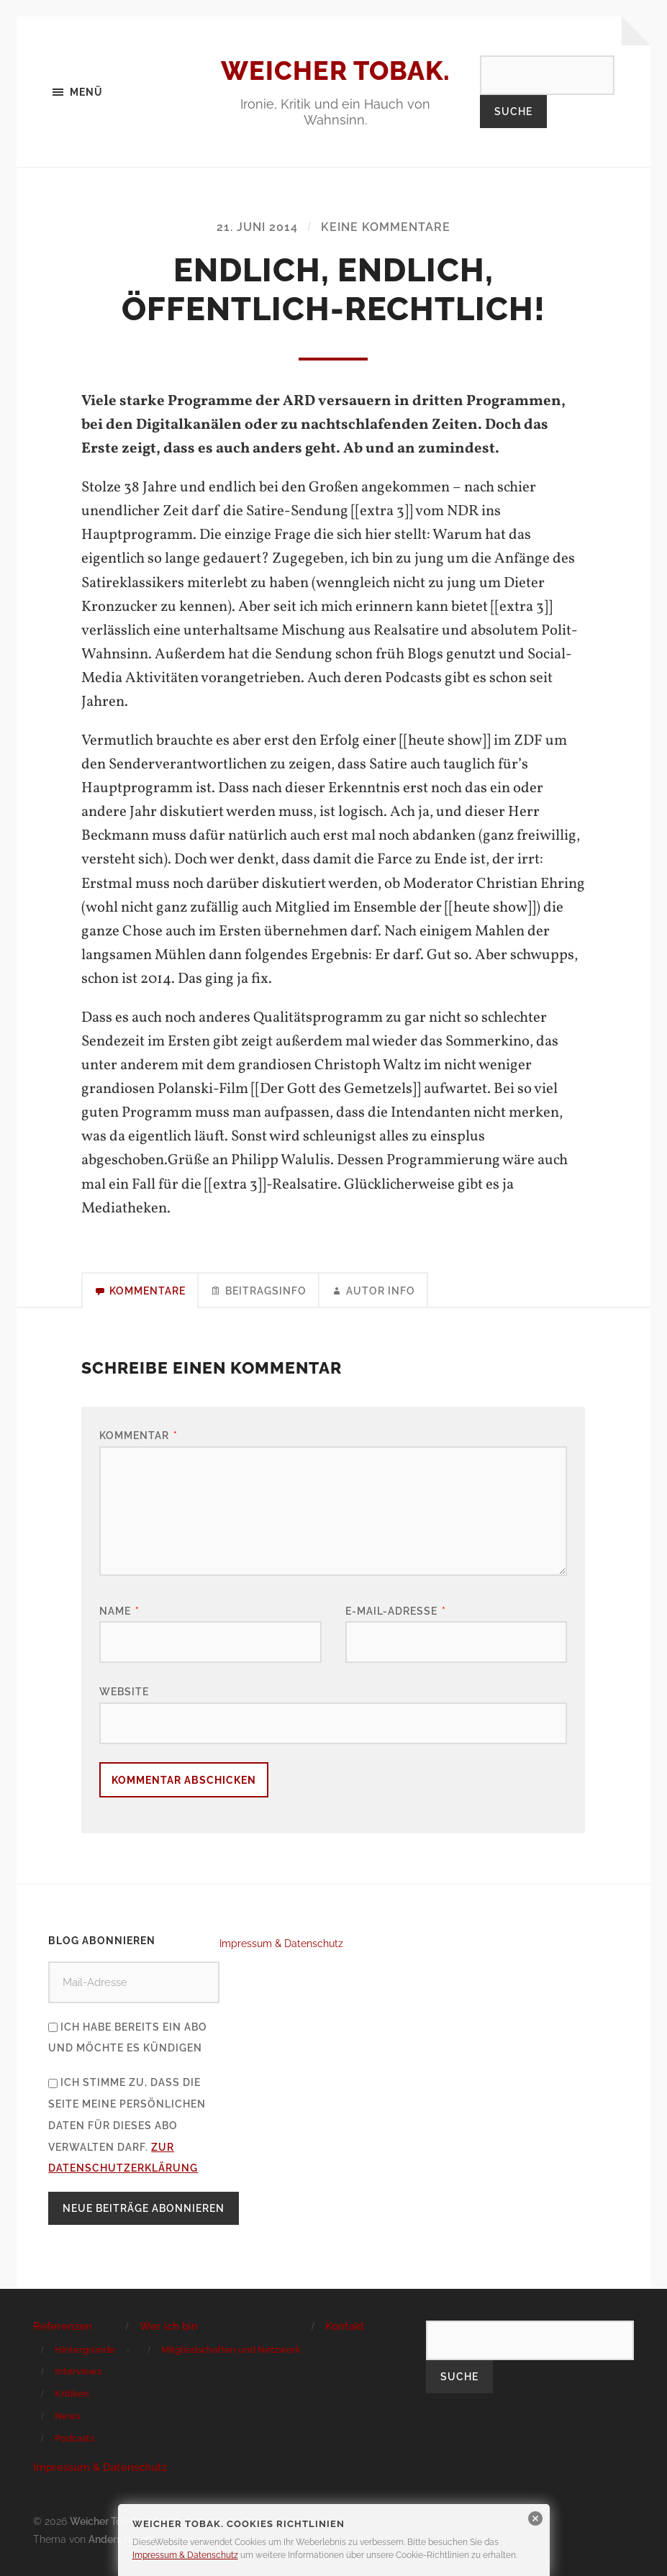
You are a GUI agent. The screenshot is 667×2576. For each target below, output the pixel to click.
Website (124, 1691)
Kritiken (72, 2393)
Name (119, 1611)
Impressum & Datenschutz (281, 1943)
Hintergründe (85, 2349)
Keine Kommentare (385, 227)
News (67, 2416)
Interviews (78, 2371)
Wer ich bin (169, 2326)
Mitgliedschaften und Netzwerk (231, 2349)
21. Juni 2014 (257, 227)
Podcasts (74, 2438)
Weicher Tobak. (335, 70)
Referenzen (62, 2326)
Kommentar (138, 1435)
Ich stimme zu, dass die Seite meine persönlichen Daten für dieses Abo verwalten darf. (127, 2125)
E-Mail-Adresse (395, 1611)
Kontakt (345, 2326)
